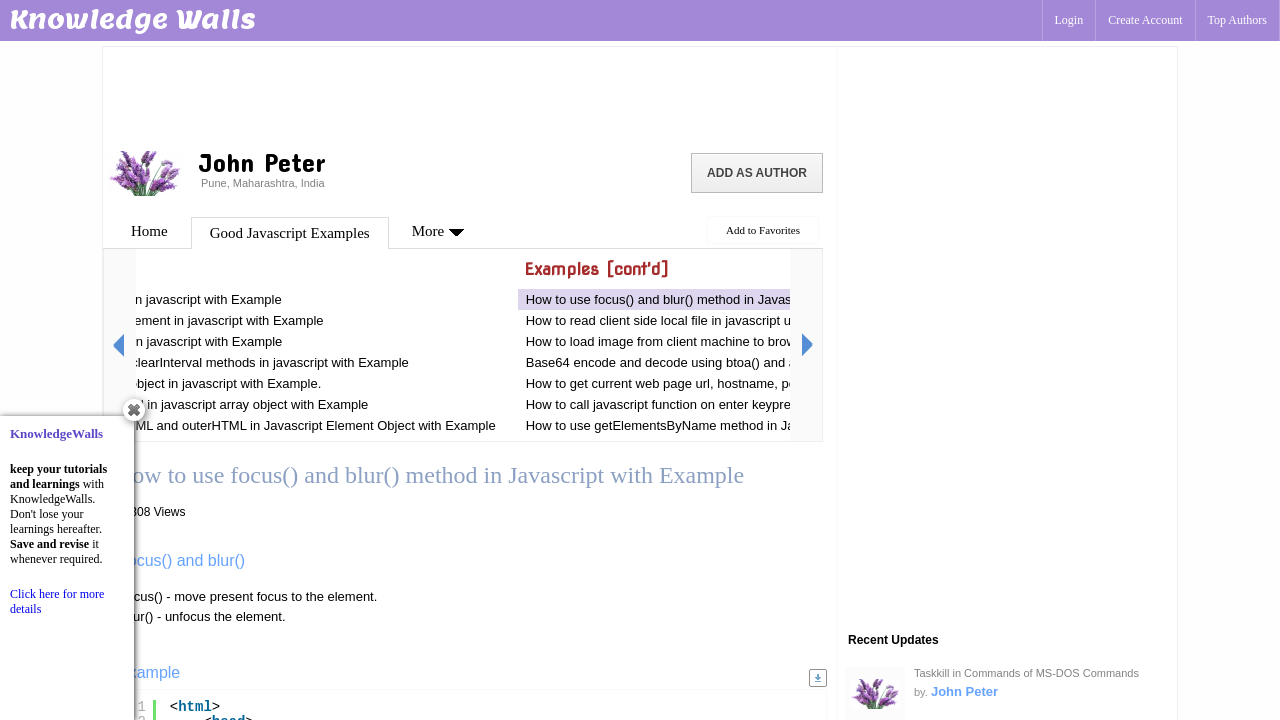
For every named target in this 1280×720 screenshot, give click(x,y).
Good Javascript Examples (290, 233)
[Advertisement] (470, 95)
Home (149, 231)
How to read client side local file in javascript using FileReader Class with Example (762, 320)
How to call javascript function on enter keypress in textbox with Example (735, 404)
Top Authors (1238, 20)
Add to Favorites (763, 230)
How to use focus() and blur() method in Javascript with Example (711, 299)
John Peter (964, 691)
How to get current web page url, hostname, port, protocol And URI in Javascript (756, 383)
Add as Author (757, 173)
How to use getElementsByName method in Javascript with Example (723, 425)
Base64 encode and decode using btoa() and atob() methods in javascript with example (777, 362)
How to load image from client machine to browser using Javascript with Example (759, 341)
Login (1069, 20)
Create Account (1145, 20)
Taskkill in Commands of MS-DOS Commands (1026, 673)
